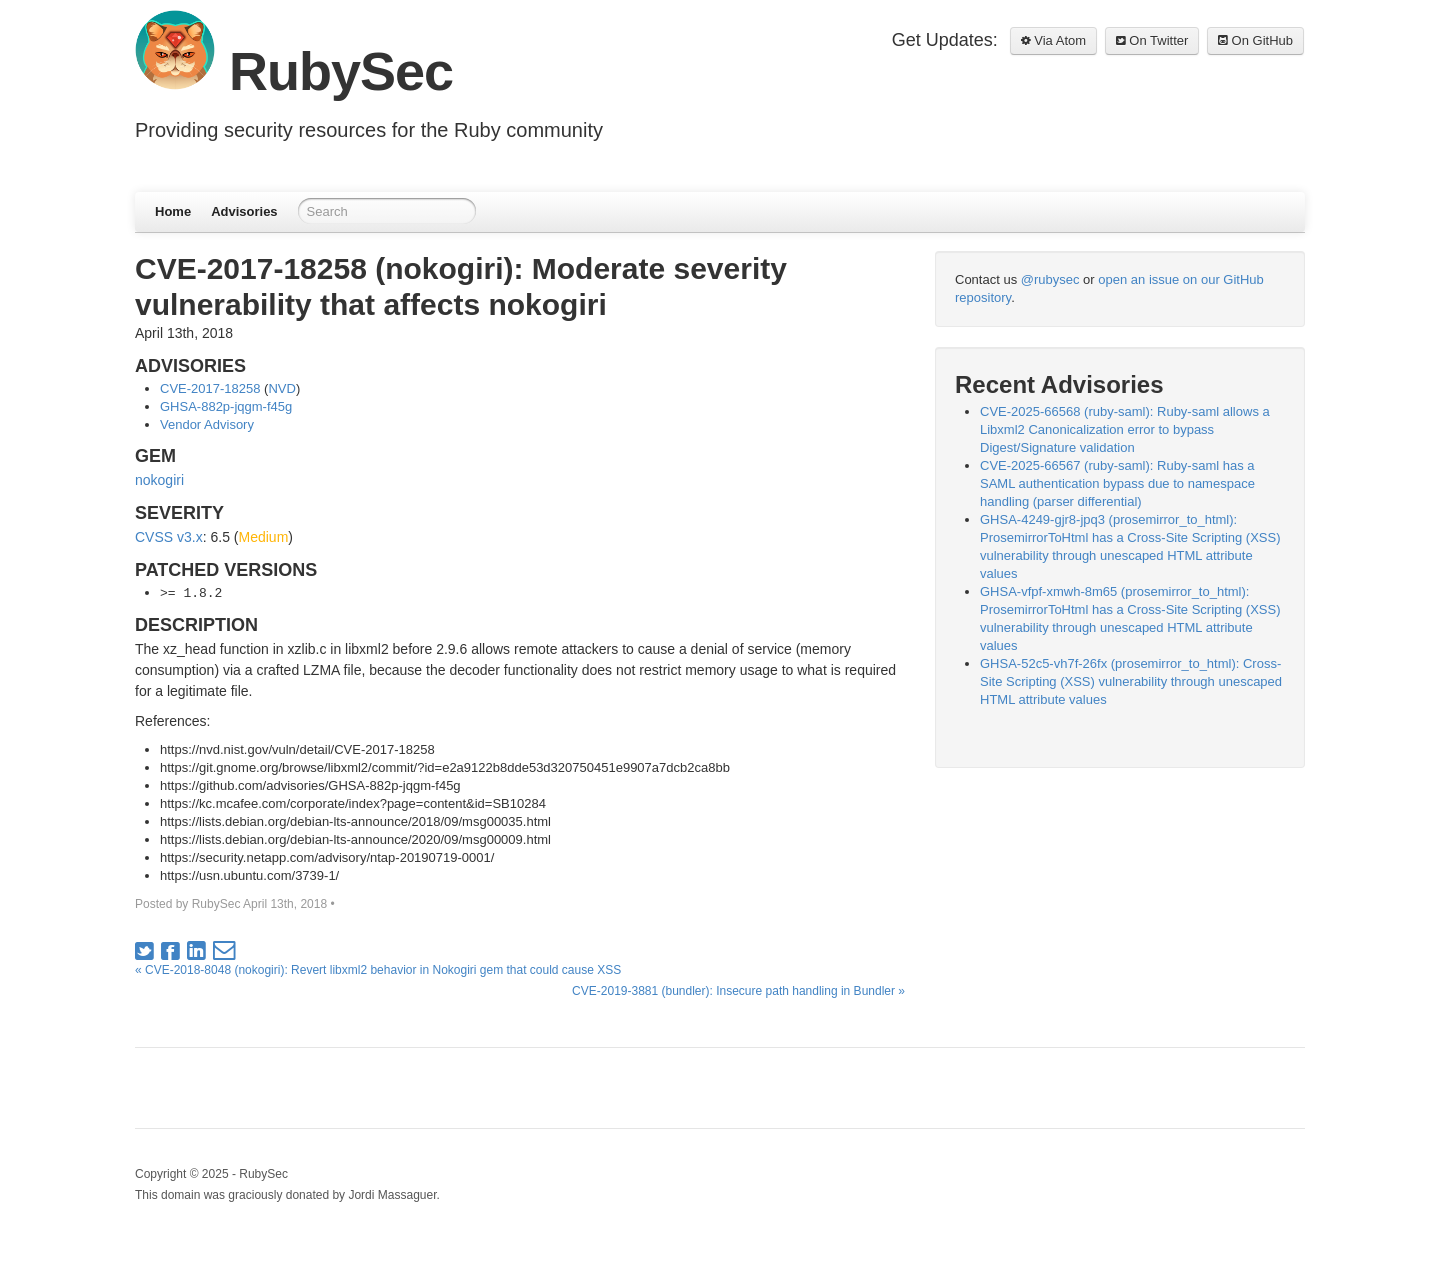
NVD (281, 388)
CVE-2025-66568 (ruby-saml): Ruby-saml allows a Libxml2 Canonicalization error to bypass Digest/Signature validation (1125, 429)
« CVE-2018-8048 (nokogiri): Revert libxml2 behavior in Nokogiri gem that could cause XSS (378, 970)
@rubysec (1050, 279)
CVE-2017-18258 (210, 388)
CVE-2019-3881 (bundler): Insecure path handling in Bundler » (738, 991)
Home (173, 211)
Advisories (244, 211)
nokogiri (159, 480)
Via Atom (1053, 40)
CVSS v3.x (169, 537)
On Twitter (1152, 40)
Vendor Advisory (207, 424)
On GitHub (1255, 40)
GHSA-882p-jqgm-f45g (226, 406)
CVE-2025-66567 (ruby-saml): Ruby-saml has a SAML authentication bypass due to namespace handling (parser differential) (1117, 483)
